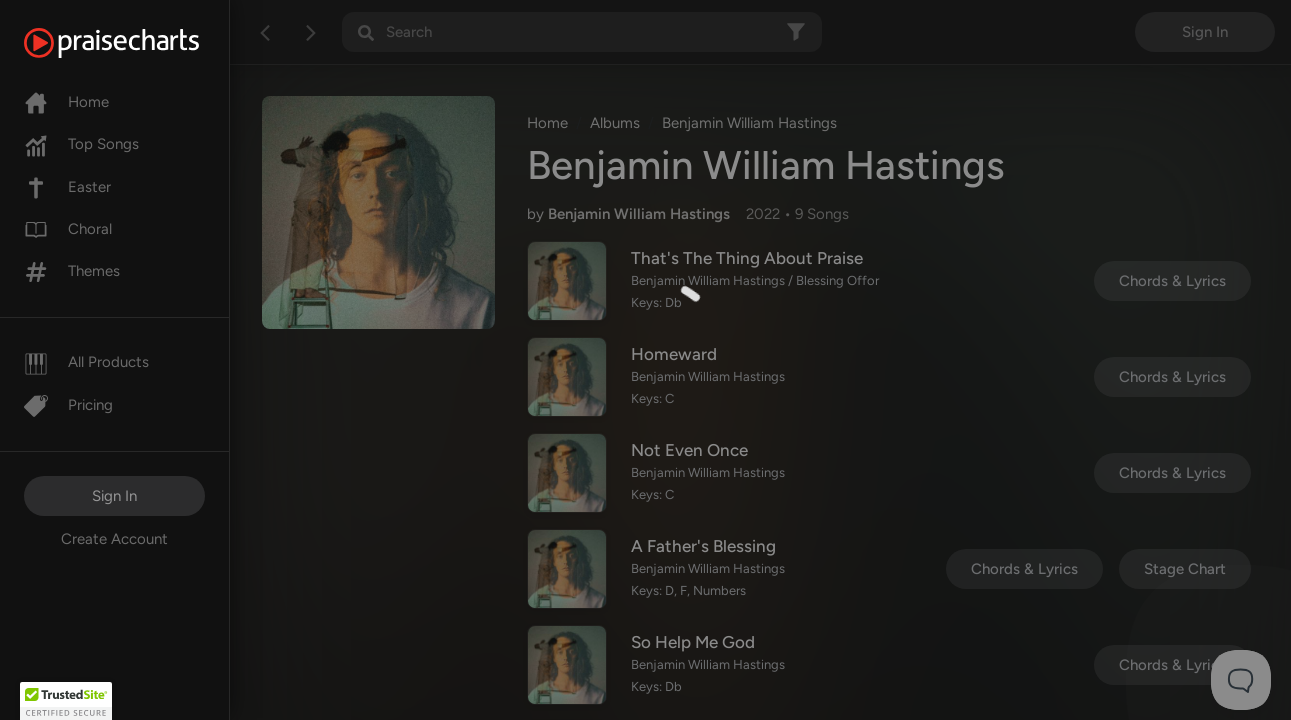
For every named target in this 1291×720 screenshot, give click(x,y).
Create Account (114, 539)
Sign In (114, 496)
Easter (67, 187)
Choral (68, 229)
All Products (86, 362)
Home (66, 102)
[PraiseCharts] (136, 43)
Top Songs (81, 144)
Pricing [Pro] (68, 405)
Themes (72, 271)
